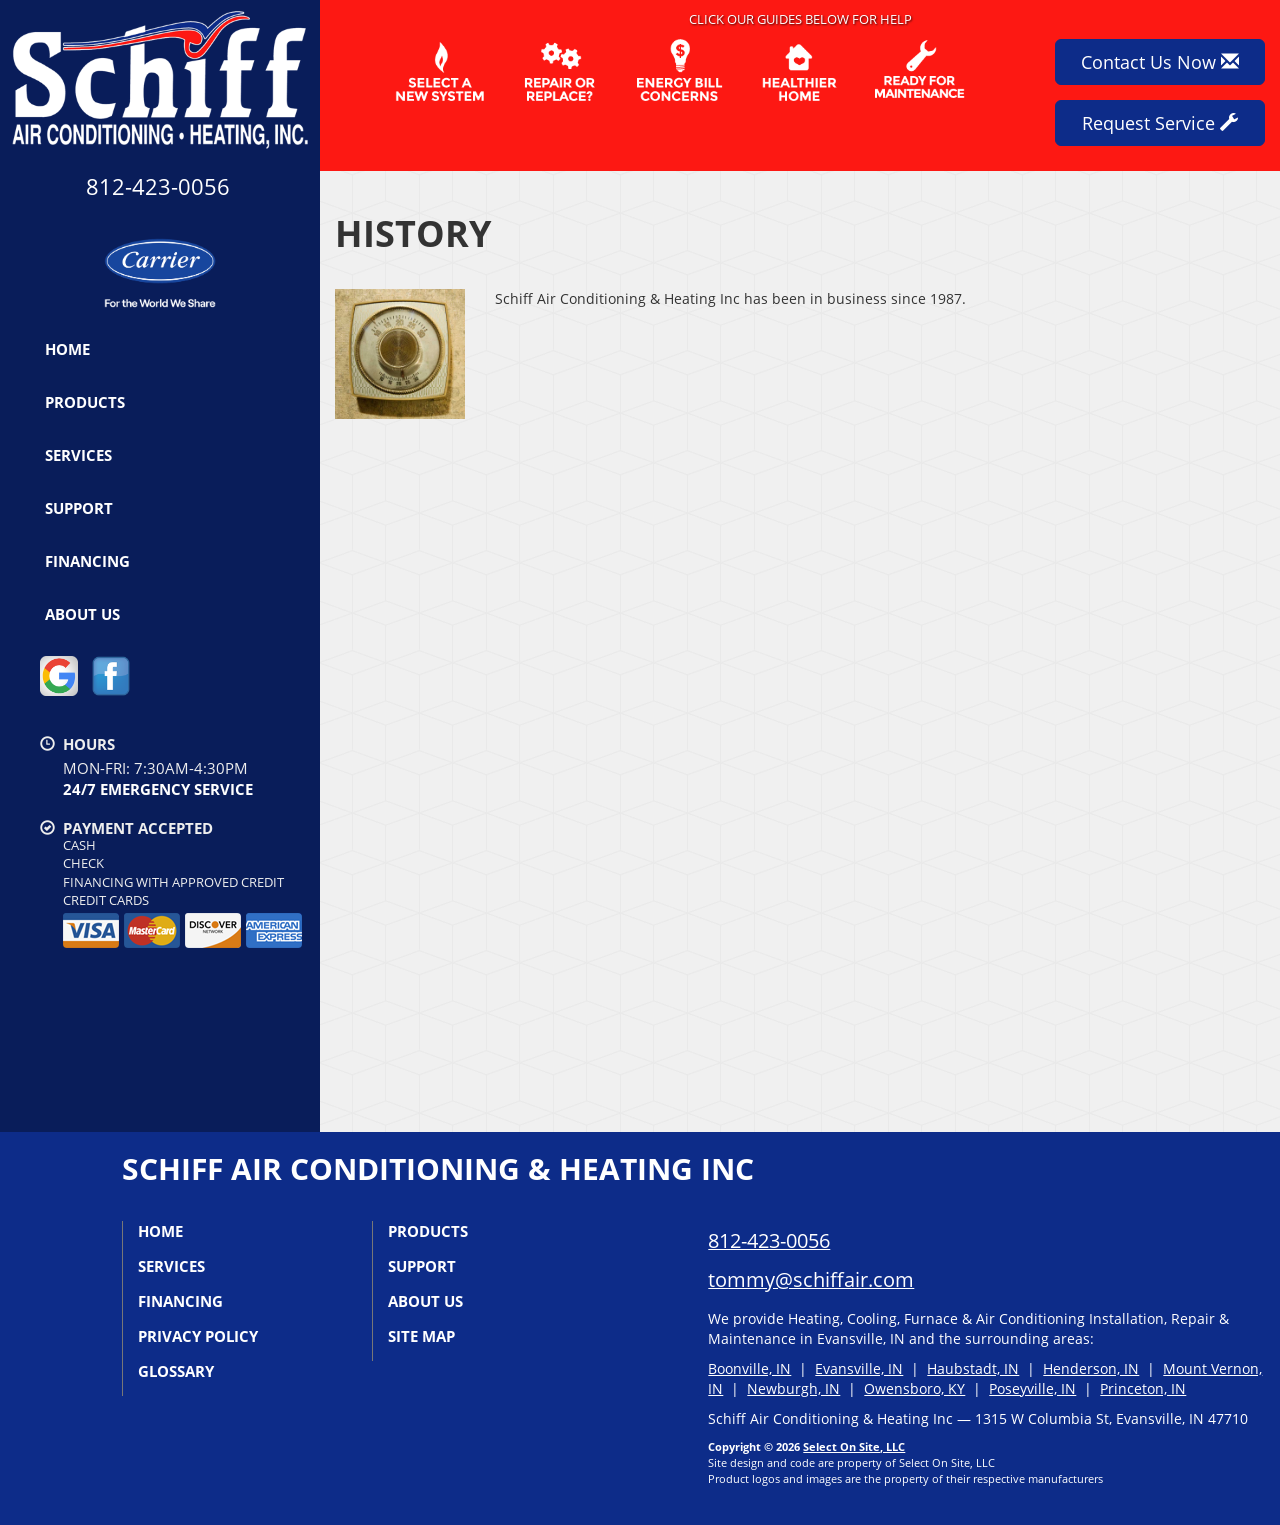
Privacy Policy (198, 1336)
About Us (82, 614)
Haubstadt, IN (973, 1368)
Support (79, 508)
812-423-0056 (769, 1240)
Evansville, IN (859, 1368)
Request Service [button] (1160, 123)
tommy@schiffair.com (811, 1279)
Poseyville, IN (1032, 1388)
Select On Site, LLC (854, 1446)
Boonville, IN (749, 1368)
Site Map (421, 1336)
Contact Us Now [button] (1160, 62)
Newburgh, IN (793, 1388)
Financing (87, 561)
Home (67, 349)
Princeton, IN (1143, 1388)
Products (85, 402)
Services (78, 455)
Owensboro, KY (914, 1388)
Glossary (176, 1371)
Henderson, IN (1091, 1368)
